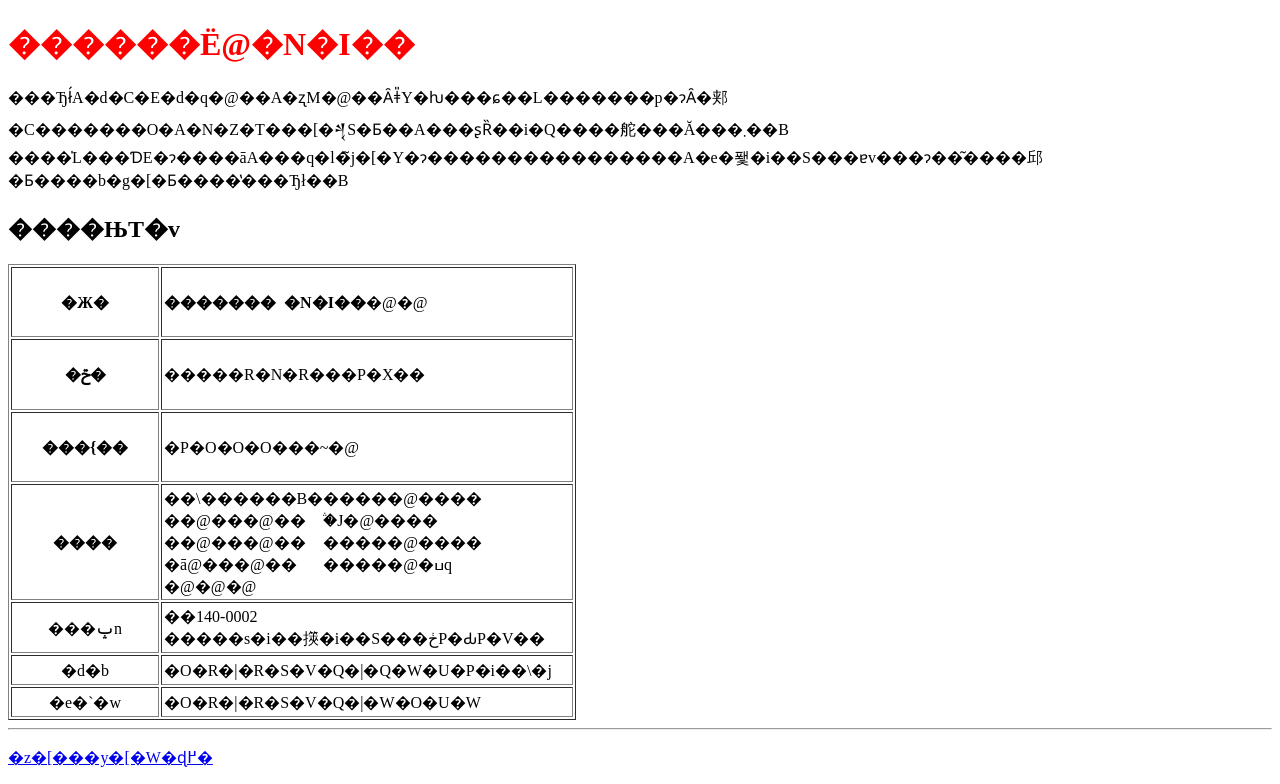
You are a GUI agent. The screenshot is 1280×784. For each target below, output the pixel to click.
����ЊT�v (94, 229)
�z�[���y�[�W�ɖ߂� (110, 757)
